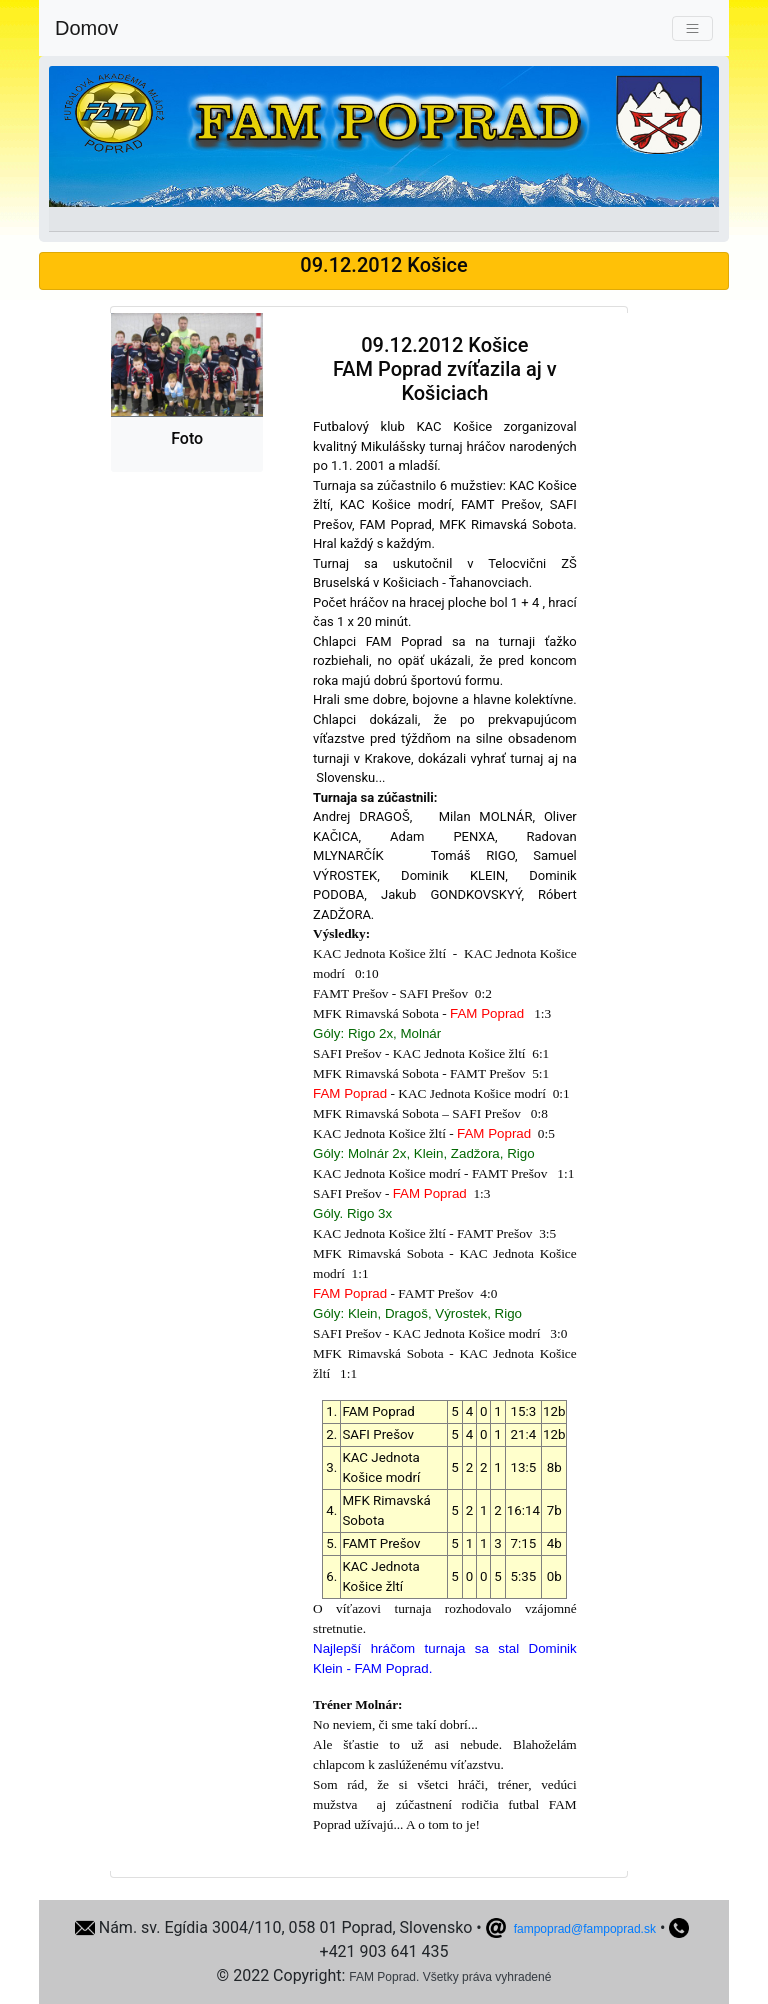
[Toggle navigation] (692, 28)
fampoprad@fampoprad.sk (585, 1929)
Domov (86, 28)
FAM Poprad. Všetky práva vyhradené (450, 1977)
